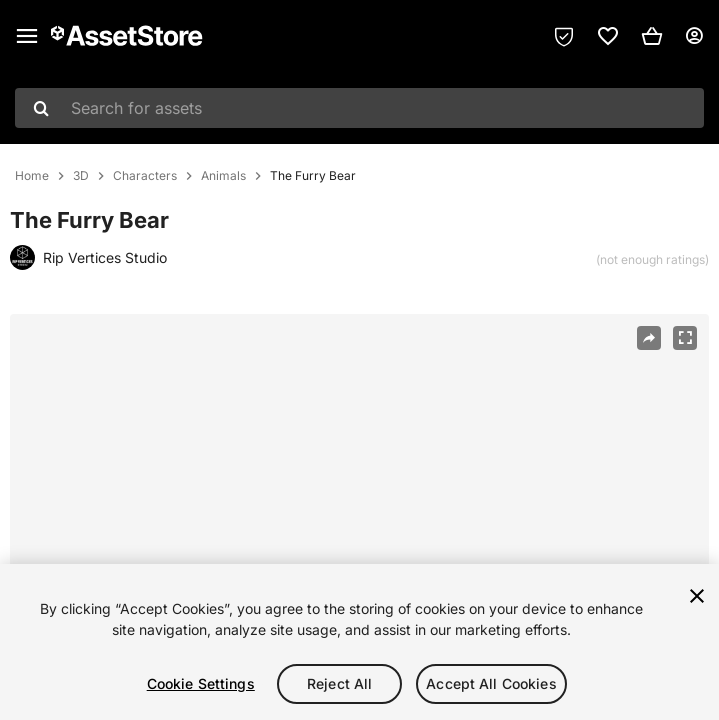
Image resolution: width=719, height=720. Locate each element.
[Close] (697, 596)
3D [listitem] (81, 176)
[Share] (649, 338)
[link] (608, 36)
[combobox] (359, 108)
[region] (359, 642)
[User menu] (694, 36)
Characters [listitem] (145, 176)
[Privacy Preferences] (564, 36)
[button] (652, 36)
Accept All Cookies (491, 683)
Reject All (339, 683)
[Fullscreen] (685, 338)
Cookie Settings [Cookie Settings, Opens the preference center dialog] (201, 683)
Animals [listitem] (223, 176)
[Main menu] (27, 36)
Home (32, 176)
